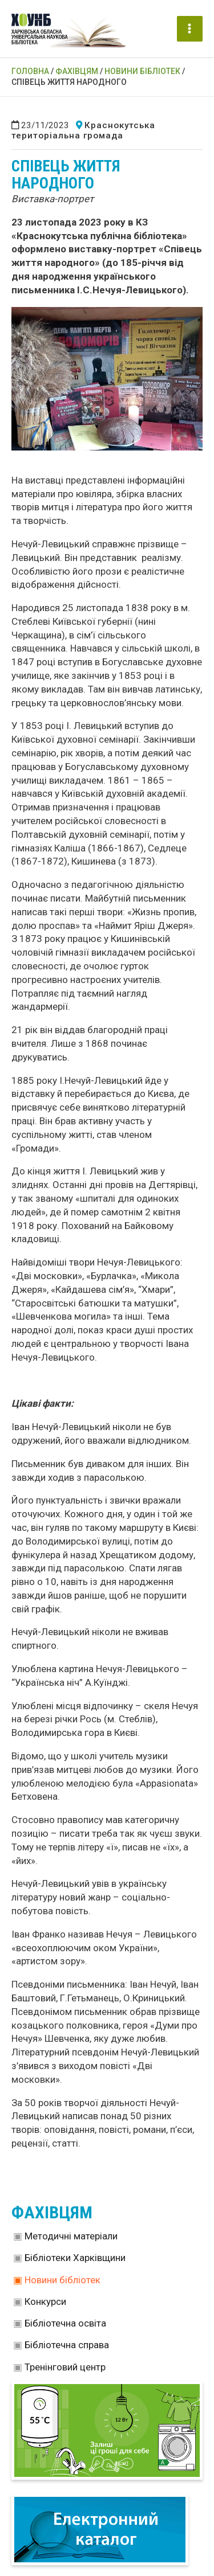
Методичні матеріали (71, 2236)
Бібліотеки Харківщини (75, 2257)
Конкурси (45, 2301)
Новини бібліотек (62, 2280)
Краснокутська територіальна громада (83, 130)
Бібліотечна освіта (65, 2323)
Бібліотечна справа (67, 2344)
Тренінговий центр (65, 2367)
